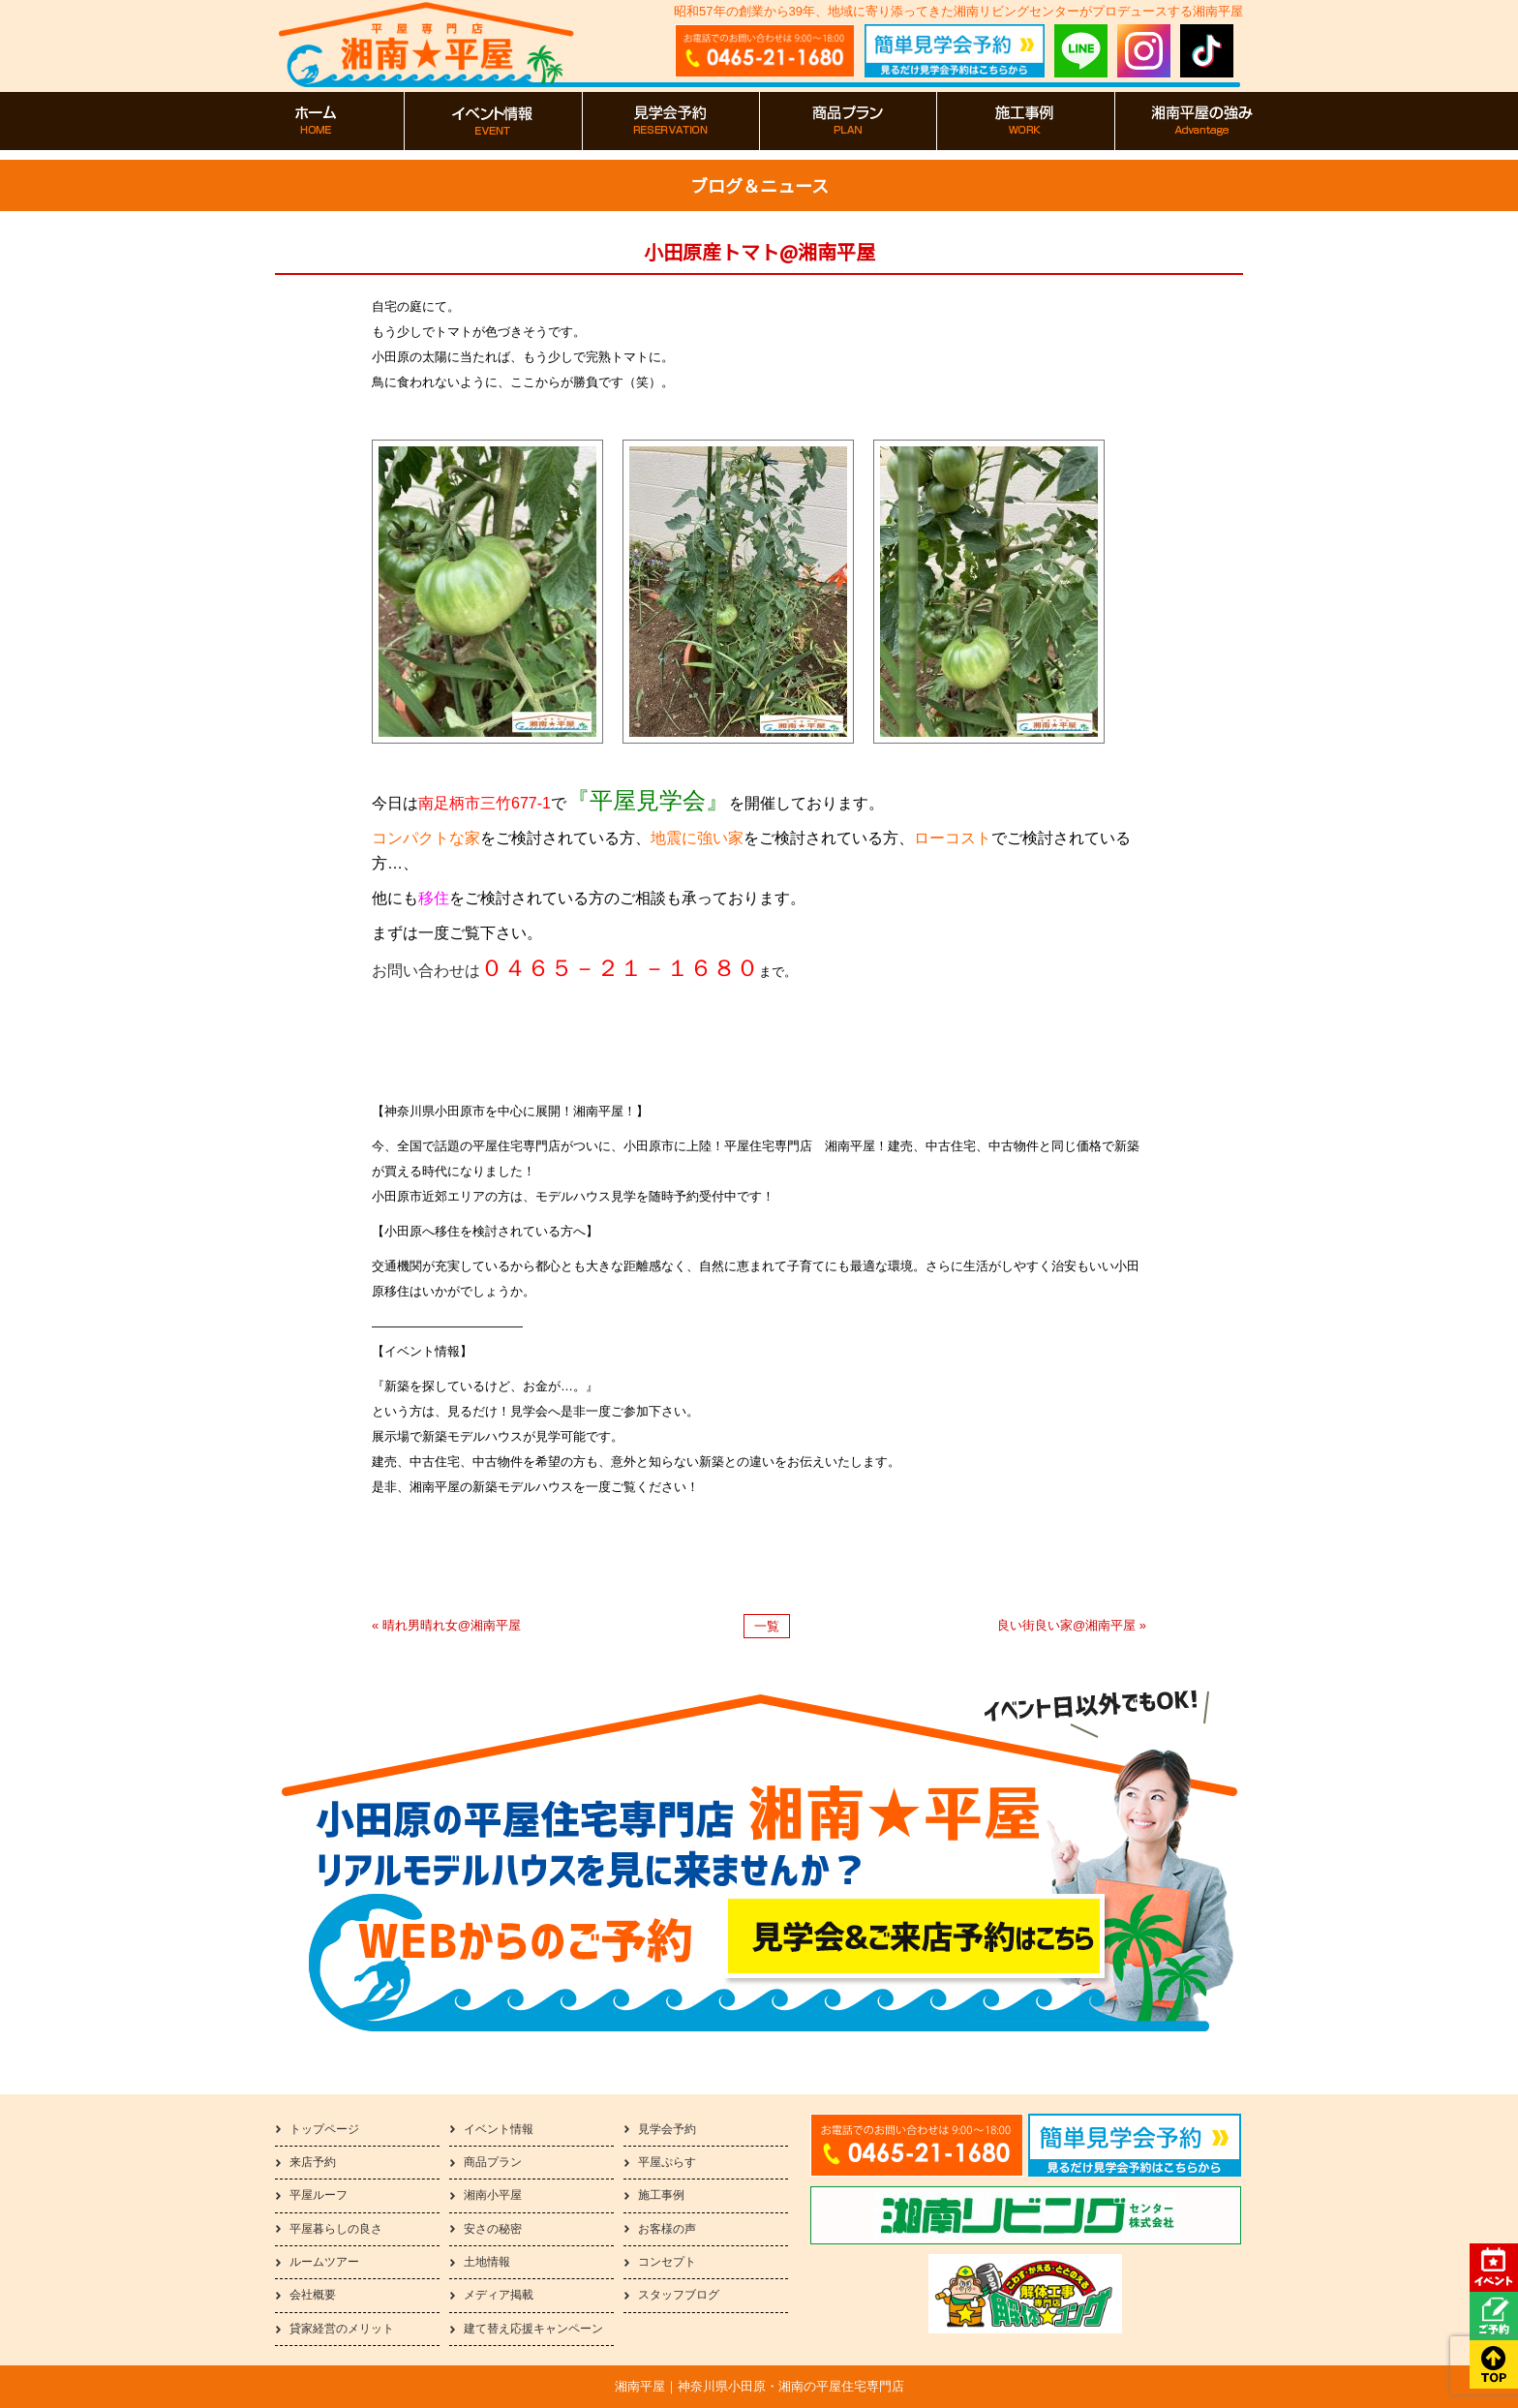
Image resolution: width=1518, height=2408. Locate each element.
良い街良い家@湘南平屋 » (1071, 1625)
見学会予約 (667, 2129)
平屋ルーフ (318, 2195)
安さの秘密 (493, 2229)
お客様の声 (667, 2229)
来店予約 (312, 2162)
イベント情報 (498, 2129)
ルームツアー (324, 2262)
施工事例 (661, 2195)
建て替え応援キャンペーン (533, 2328)
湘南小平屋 (493, 2195)
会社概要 (312, 2294)
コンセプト (667, 2262)
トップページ (324, 2129)
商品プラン (493, 2162)
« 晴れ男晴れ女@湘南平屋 (446, 1625)
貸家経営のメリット (341, 2328)
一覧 (766, 1626)
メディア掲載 (498, 2294)
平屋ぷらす (667, 2162)
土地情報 (487, 2262)
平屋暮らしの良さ (335, 2229)
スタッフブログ (678, 2294)
